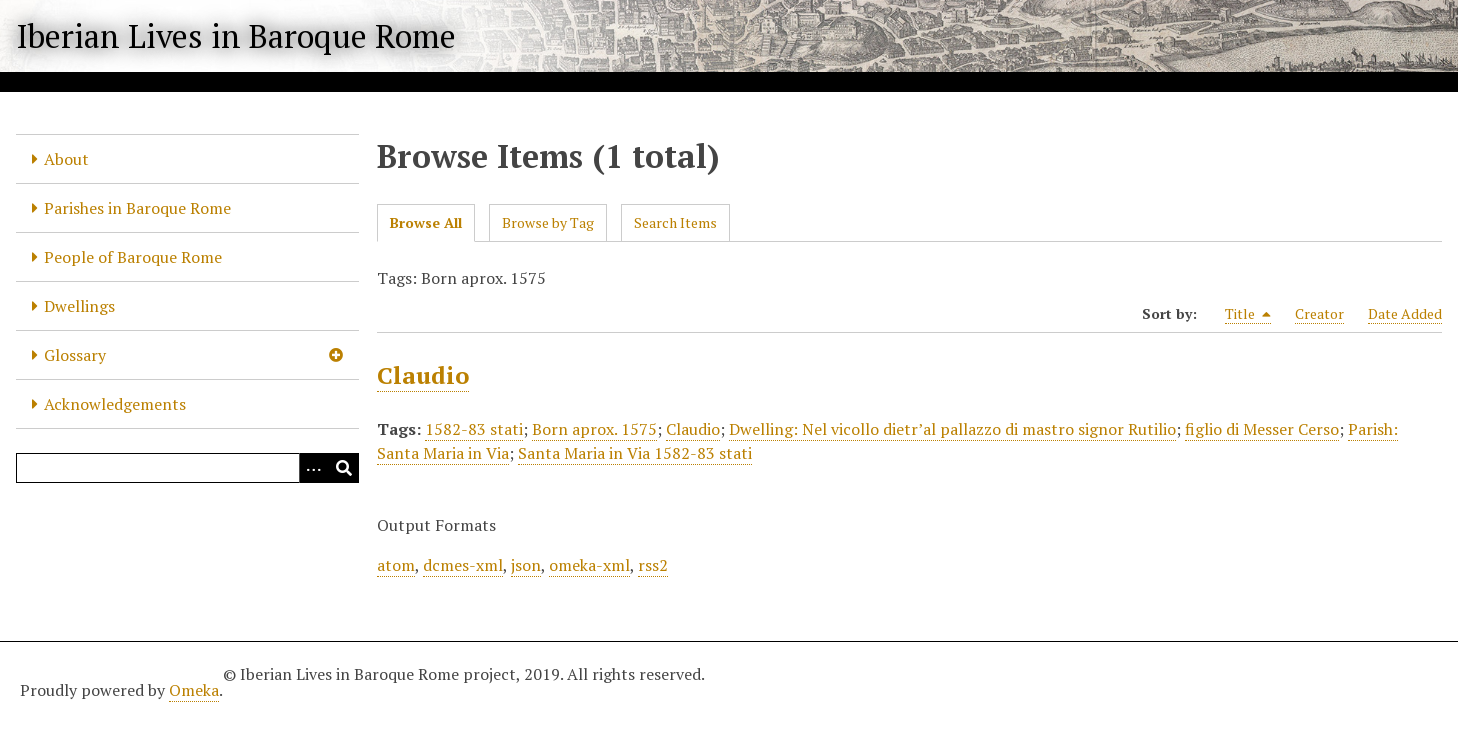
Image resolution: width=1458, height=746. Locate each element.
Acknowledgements (115, 404)
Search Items (675, 222)
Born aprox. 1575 (594, 429)
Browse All (426, 222)
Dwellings (79, 306)
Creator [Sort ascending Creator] (1319, 313)
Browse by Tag (548, 222)
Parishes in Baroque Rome (137, 208)
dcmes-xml (463, 565)
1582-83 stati (474, 429)
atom (396, 565)
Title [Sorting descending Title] (1248, 314)
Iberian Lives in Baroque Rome (236, 36)
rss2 (653, 565)
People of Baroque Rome (133, 257)
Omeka (194, 690)
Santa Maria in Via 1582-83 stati (635, 453)
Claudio (423, 375)
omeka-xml (589, 565)
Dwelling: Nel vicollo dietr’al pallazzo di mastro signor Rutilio (952, 429)
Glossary (75, 355)
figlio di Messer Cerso (1262, 429)
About (66, 159)
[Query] (187, 468)
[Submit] (344, 468)
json (526, 565)
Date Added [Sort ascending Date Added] (1405, 313)
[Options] (314, 468)
